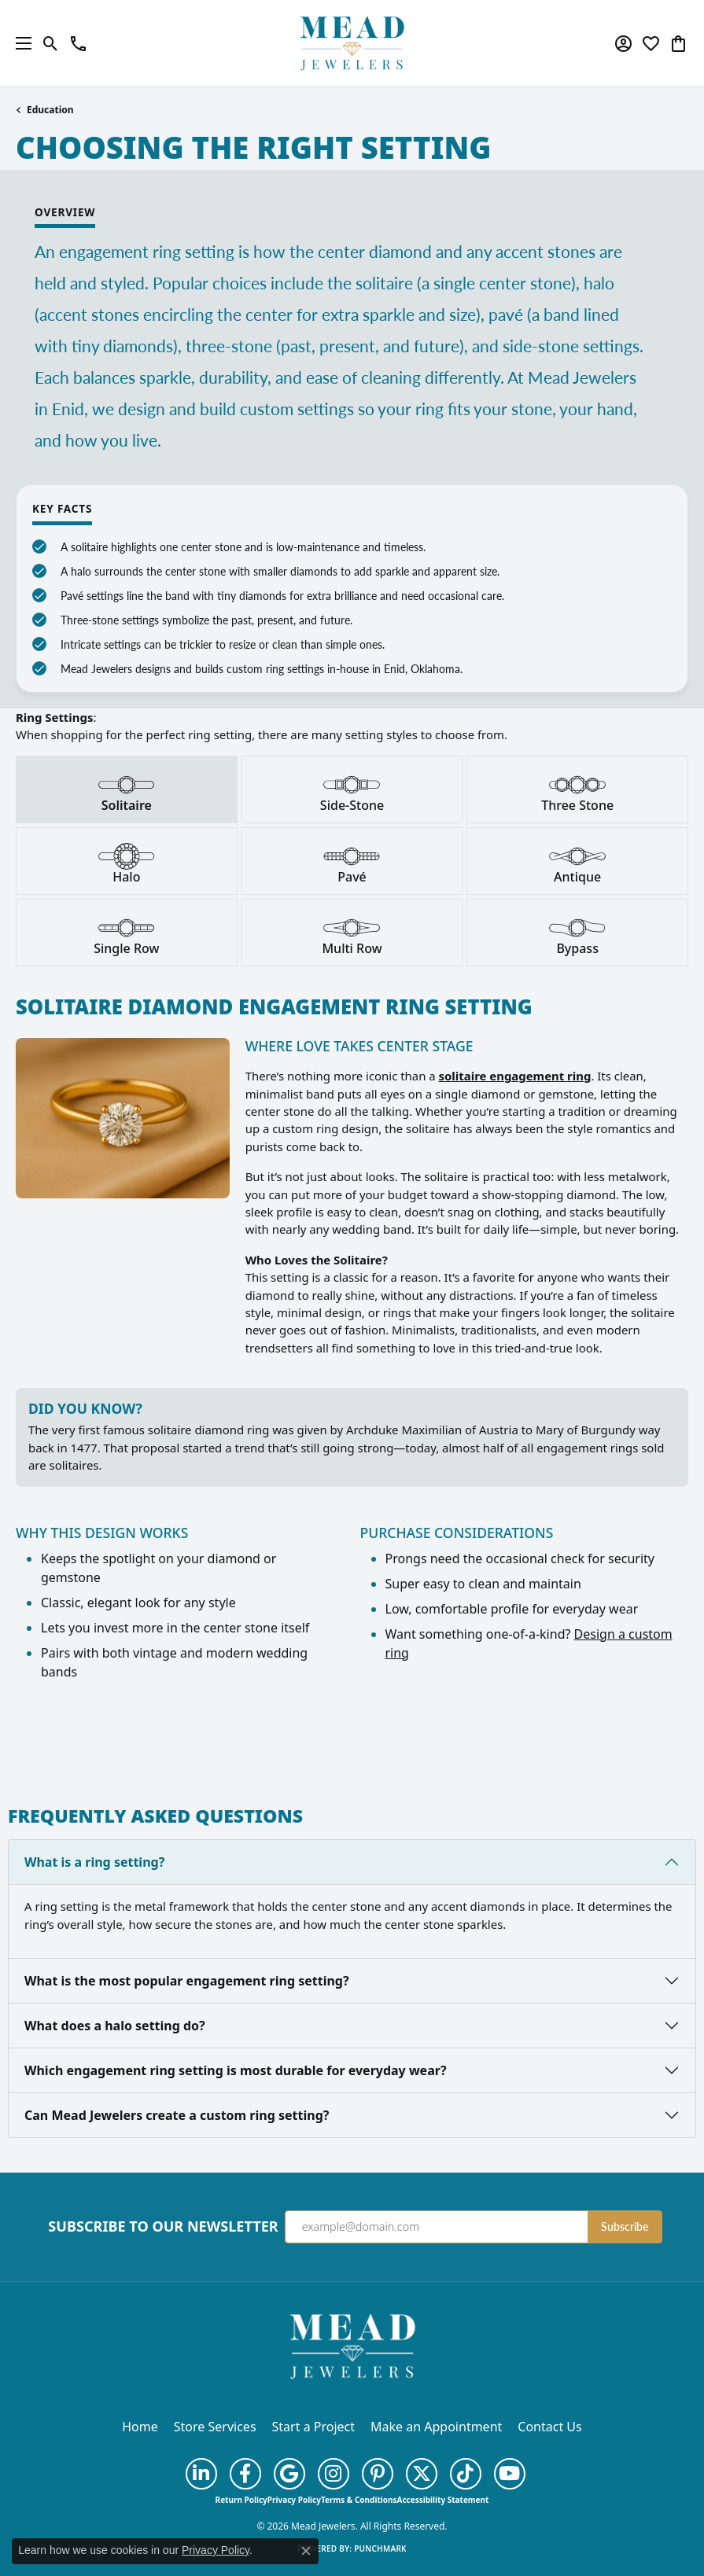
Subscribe (624, 2226)
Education (50, 109)
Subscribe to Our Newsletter (163, 2227)
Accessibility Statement (443, 2500)
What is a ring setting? (94, 1862)
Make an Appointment (436, 2426)
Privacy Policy (294, 2500)
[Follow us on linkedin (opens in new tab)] (201, 2474)
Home (140, 2426)
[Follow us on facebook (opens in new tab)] (245, 2474)
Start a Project (313, 2426)
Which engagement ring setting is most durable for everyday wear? (235, 2070)
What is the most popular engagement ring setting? (186, 1980)
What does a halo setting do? (114, 2025)
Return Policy (241, 2500)
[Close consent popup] (306, 2551)
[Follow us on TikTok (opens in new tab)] (465, 2474)
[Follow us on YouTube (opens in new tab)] (509, 2474)
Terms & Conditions (359, 2500)
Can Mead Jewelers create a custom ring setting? (176, 2115)
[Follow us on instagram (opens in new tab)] (333, 2474)
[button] (51, 43)
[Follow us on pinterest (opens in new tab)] (377, 2474)
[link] (78, 43)
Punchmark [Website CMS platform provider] (380, 2548)
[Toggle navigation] (19, 43)
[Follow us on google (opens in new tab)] (289, 2474)
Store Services (215, 2426)
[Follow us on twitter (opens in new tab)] (421, 2474)
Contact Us (549, 2426)
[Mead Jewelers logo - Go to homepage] (352, 43)
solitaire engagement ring (515, 1076)
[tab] (127, 789)
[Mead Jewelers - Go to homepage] (352, 2344)
